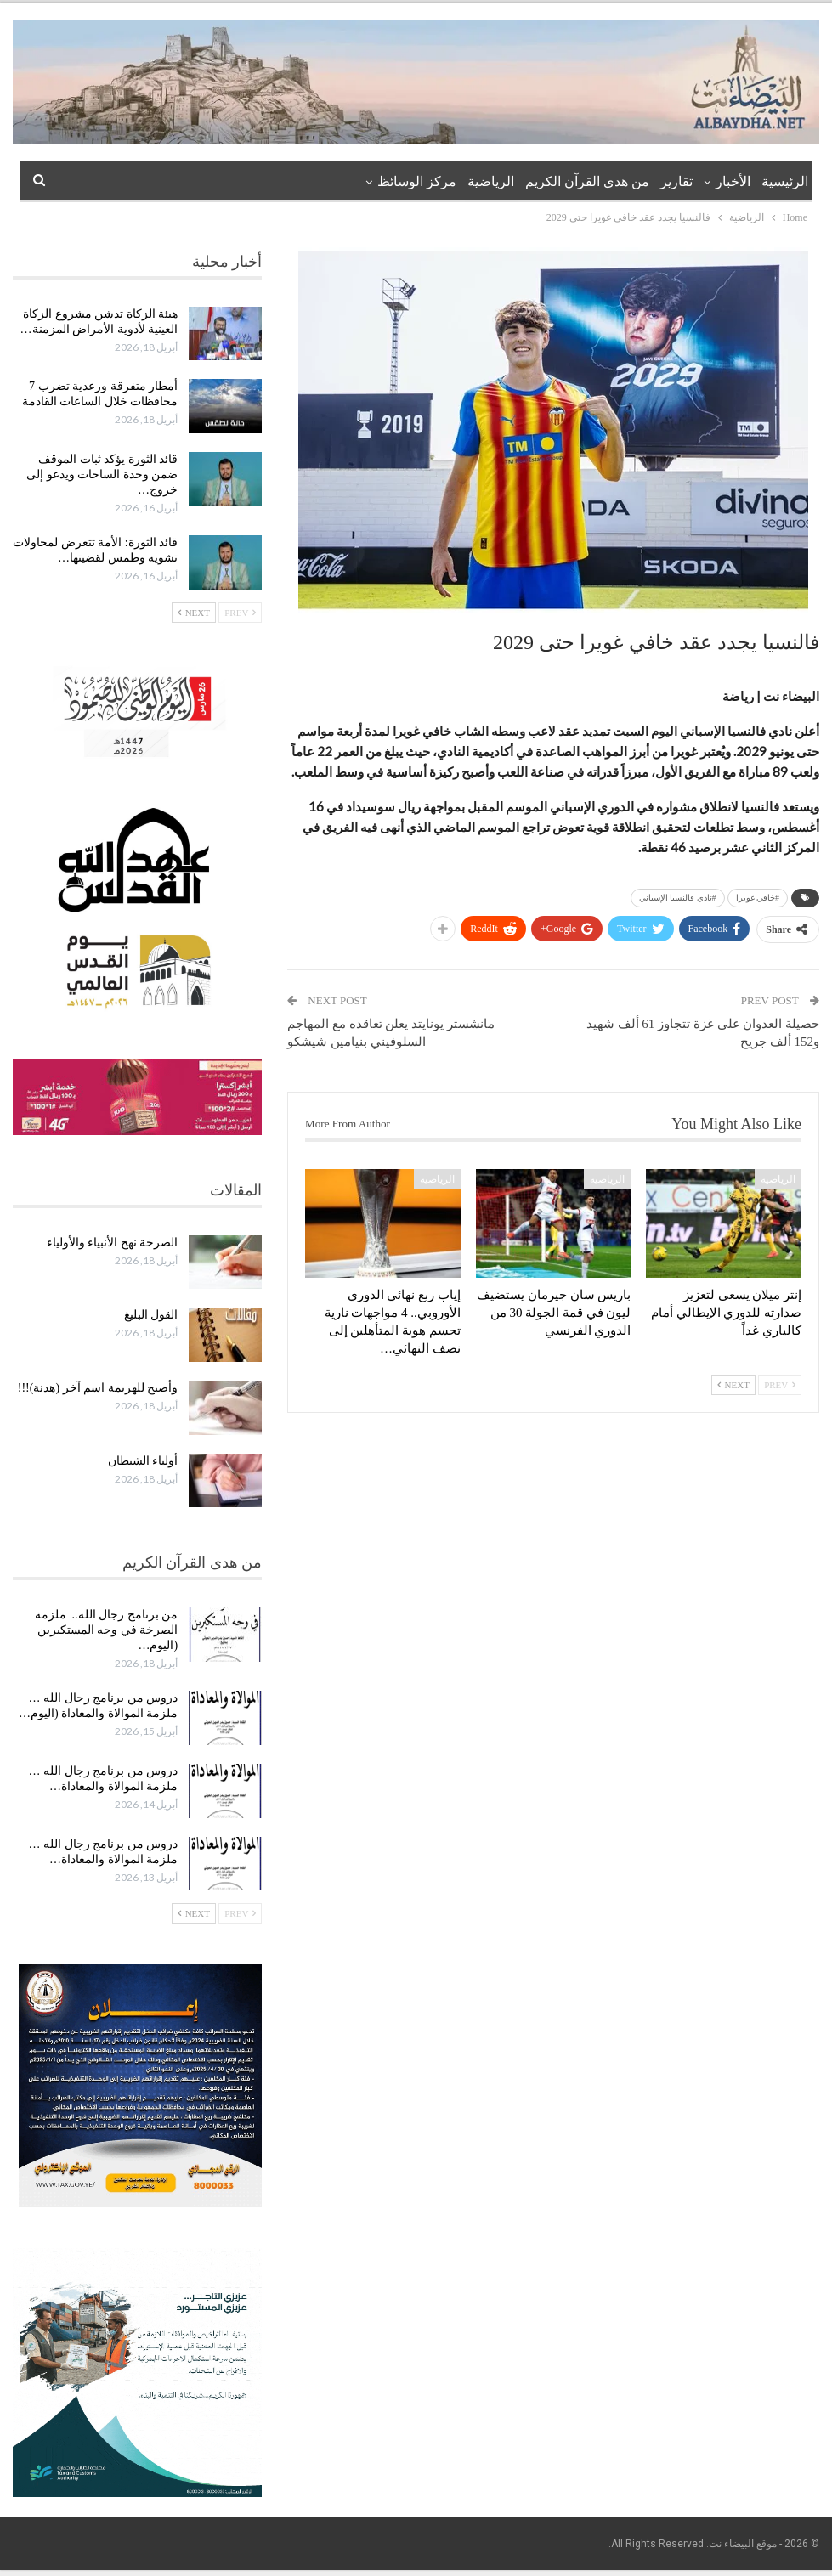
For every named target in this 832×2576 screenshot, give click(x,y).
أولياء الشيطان (143, 1461)
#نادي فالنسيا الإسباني (677, 897)
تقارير (676, 181)
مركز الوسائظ (416, 181)
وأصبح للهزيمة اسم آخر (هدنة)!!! (98, 1387)
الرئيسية (784, 181)
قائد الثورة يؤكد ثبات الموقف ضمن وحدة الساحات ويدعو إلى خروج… (102, 474)
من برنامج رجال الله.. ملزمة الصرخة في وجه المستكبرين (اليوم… (106, 1630)
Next (733, 1385)
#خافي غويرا (758, 897)
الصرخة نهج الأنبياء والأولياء (112, 1242)
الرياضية (490, 181)
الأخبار (733, 181)
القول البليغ (151, 1314)
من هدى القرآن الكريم (587, 181)
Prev (779, 1385)
